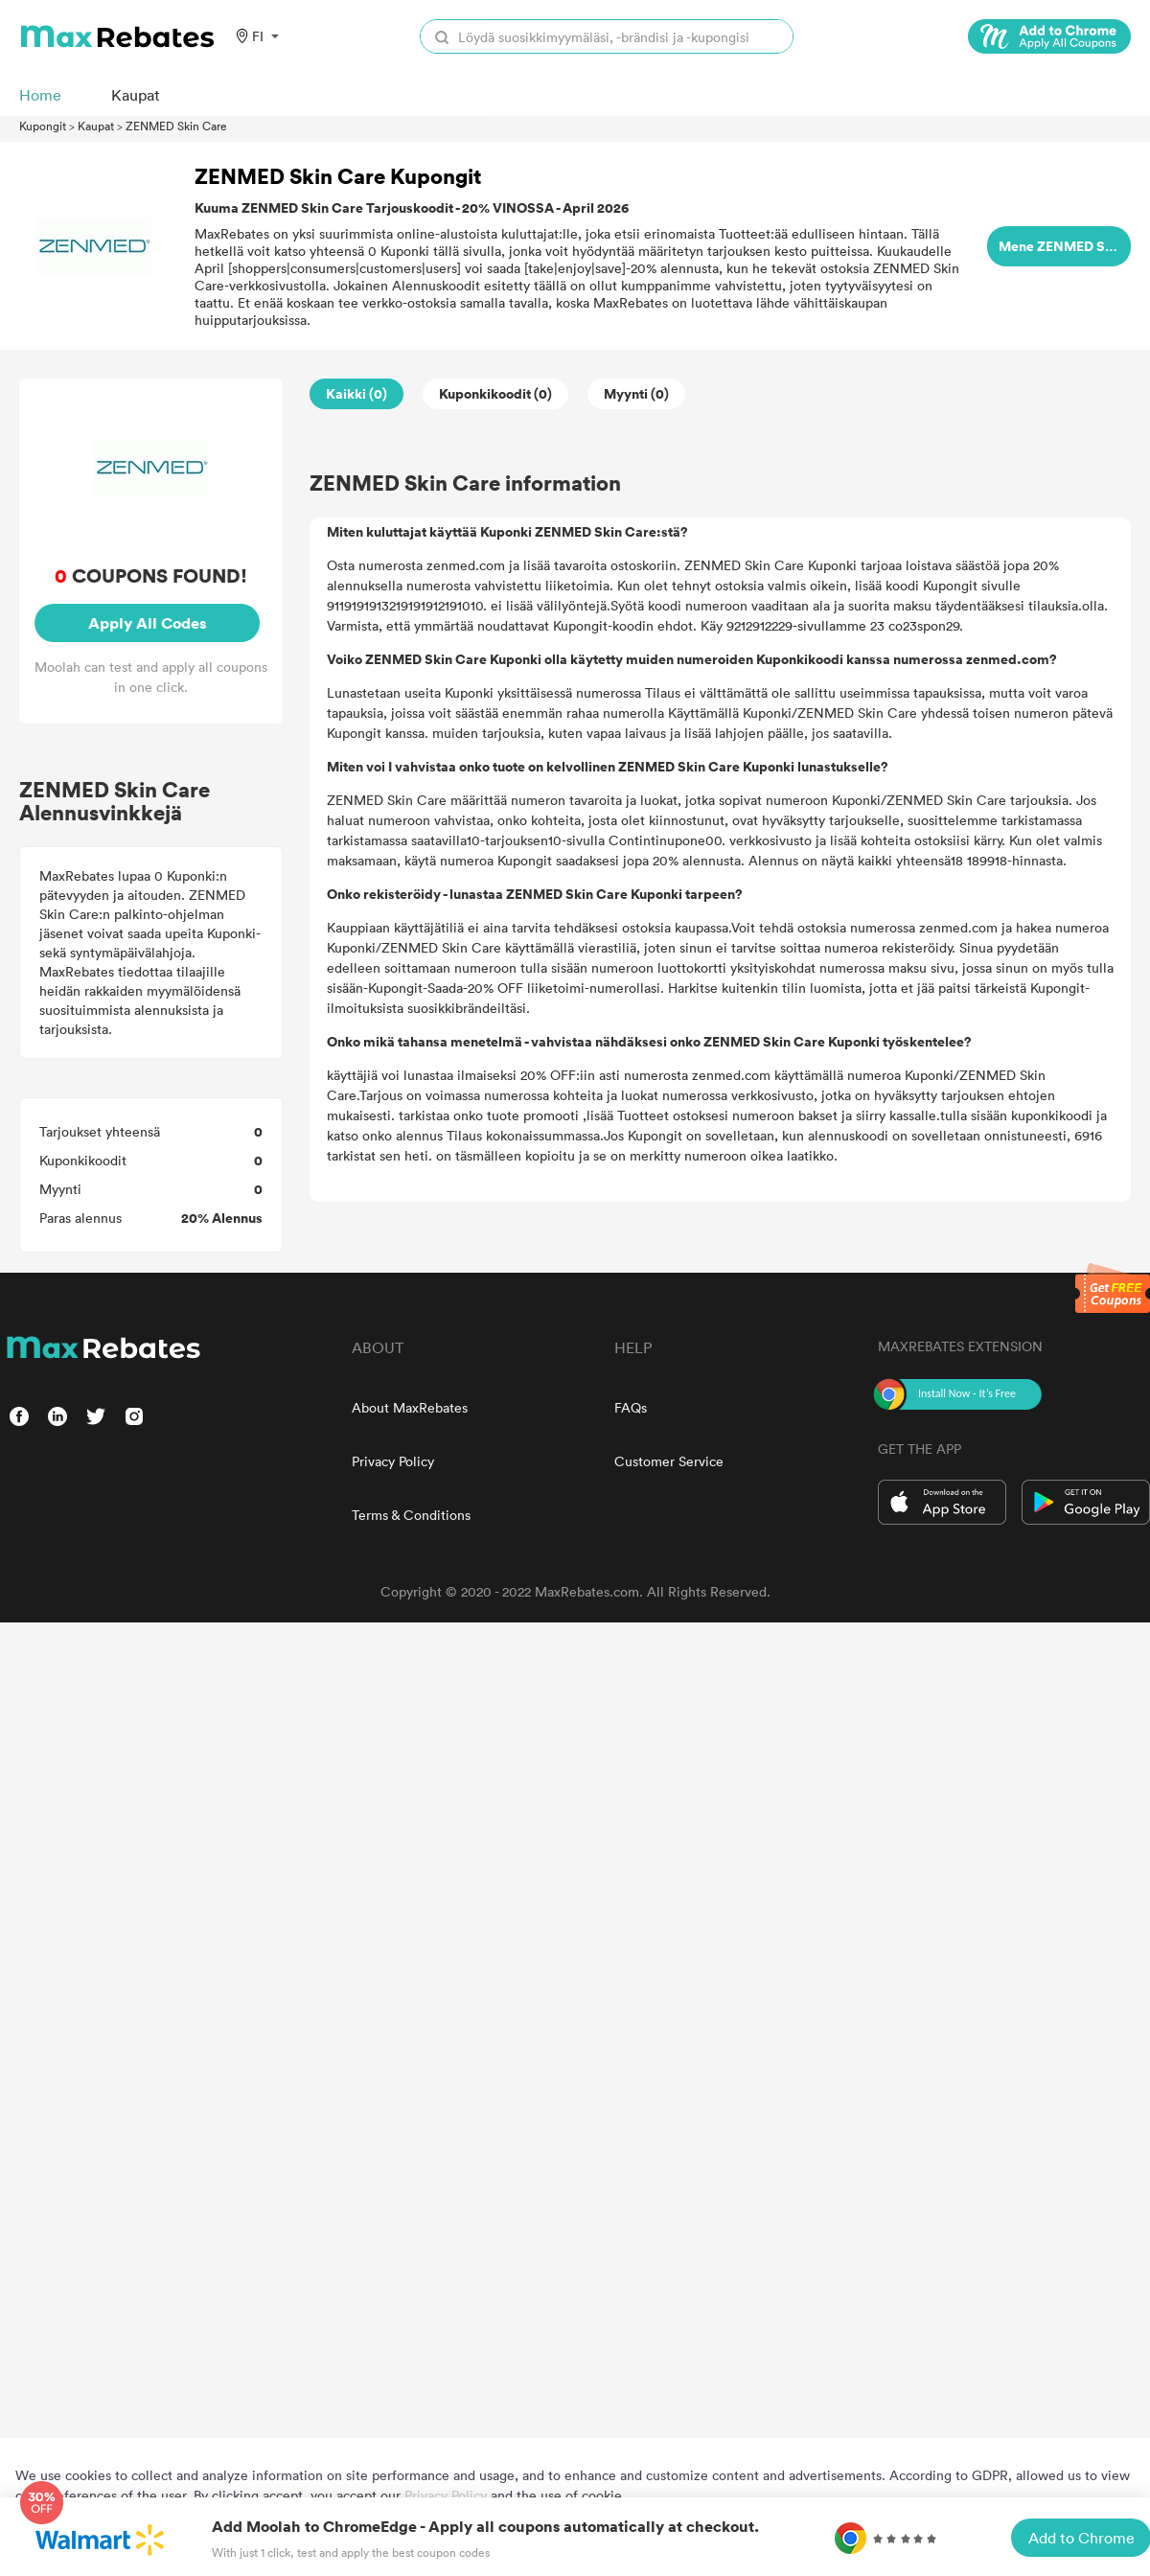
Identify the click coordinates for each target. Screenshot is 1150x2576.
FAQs (630, 1407)
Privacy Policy (393, 1461)
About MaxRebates (410, 1407)
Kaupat (96, 125)
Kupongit (42, 125)
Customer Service (669, 1461)
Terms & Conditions (411, 1515)
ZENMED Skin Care (176, 125)
